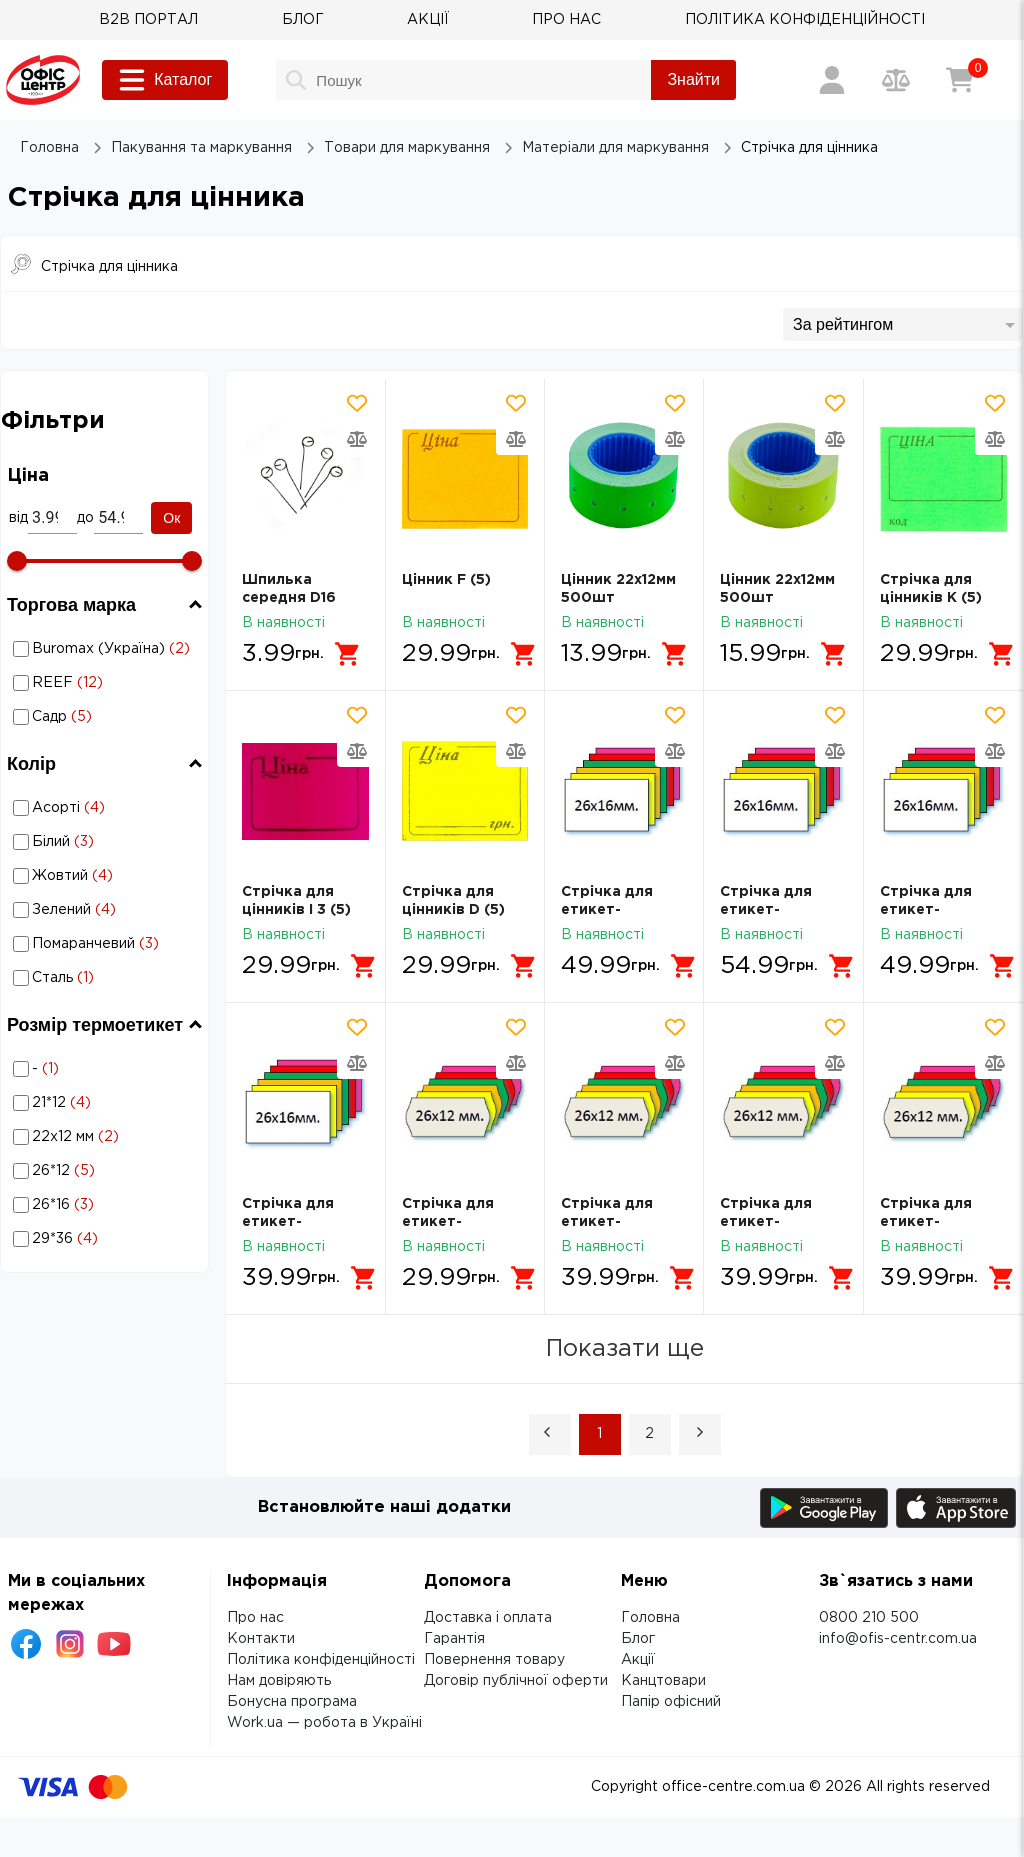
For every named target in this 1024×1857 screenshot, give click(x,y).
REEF (107, 683)
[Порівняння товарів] (896, 80)
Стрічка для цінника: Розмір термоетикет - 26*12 (104, 1170)
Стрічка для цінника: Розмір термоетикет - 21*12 (104, 1102)
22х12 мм (107, 1137)
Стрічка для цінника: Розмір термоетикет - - (104, 1068)
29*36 (107, 1239)
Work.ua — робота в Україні (324, 1723)
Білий (107, 842)
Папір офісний (671, 1702)
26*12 (107, 1171)
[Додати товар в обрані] (357, 403)
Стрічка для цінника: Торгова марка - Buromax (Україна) (99, 649)
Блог (638, 1639)
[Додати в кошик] (348, 654)
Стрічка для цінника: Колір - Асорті (106, 807)
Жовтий (107, 876)
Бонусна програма (292, 1702)
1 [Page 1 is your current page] (599, 1434)
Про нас (255, 1618)
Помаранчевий (107, 944)
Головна (650, 1618)
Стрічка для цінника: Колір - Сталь (106, 977)
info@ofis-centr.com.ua (898, 1639)
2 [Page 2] (649, 1434)
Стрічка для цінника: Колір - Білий (106, 841)
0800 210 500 (869, 1618)
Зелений (107, 910)
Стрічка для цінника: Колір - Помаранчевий (106, 943)
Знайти (693, 79)
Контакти (261, 1639)
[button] (550, 1434)
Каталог (165, 80)
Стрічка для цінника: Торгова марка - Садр (86, 716)
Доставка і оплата (488, 1618)
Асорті (107, 808)
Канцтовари (663, 1681)
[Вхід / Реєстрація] (832, 80)
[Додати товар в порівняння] (357, 439)
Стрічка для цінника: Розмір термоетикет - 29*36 (104, 1238)
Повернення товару (494, 1660)
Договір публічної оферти (516, 1681)
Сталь (107, 978)
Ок (171, 518)
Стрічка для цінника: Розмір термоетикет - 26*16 (104, 1204)
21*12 (107, 1103)
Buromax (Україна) (107, 649)
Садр (107, 717)
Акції (638, 1660)
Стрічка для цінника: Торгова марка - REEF (89, 682)
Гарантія (454, 1639)
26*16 (107, 1205)
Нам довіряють (279, 1681)
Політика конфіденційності (321, 1660)
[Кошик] (960, 80)
